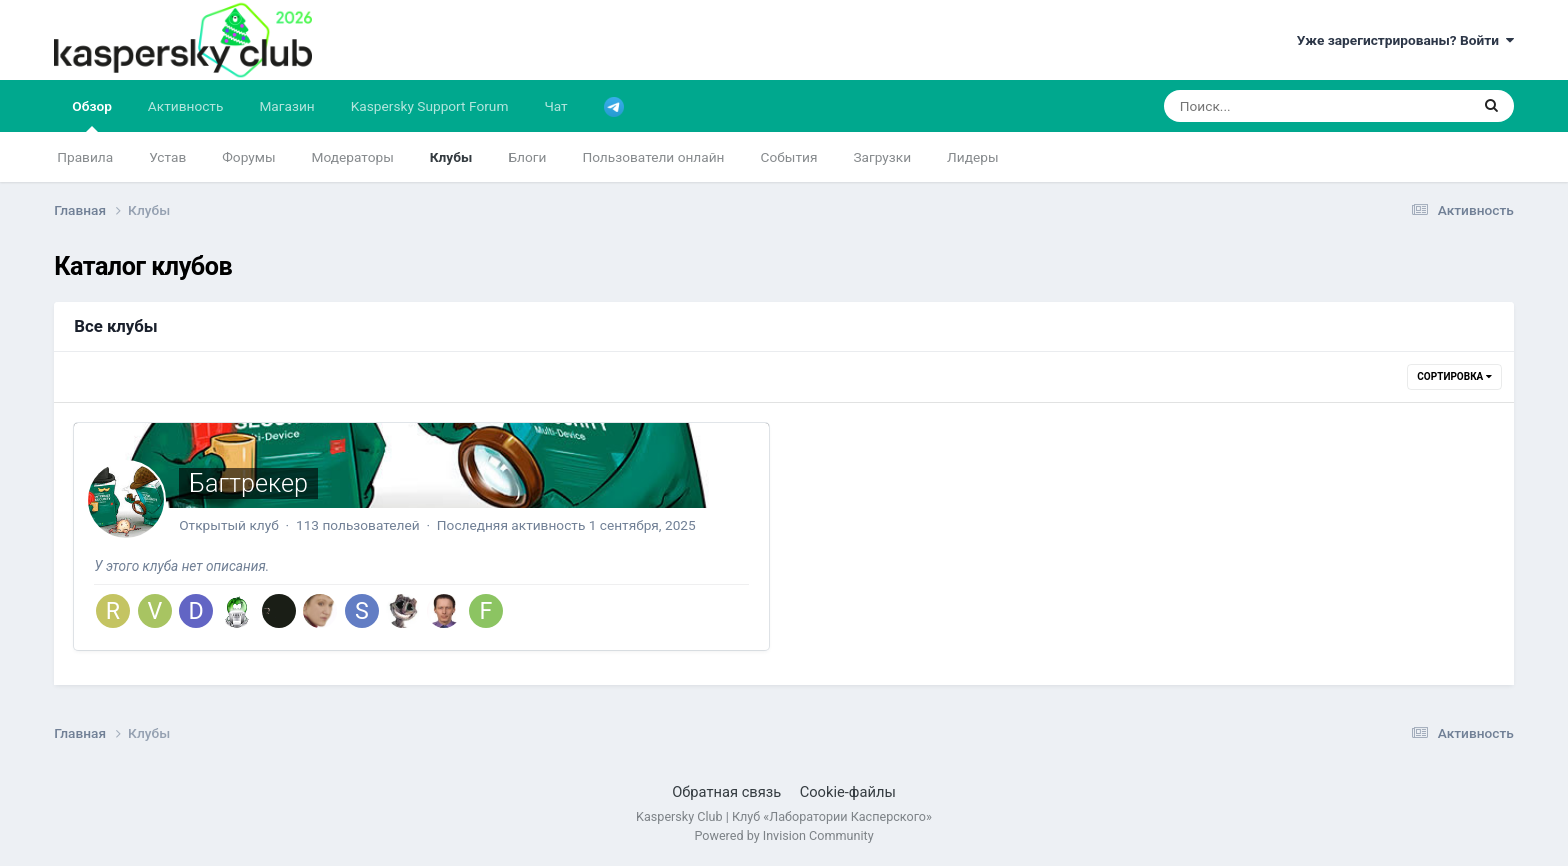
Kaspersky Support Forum (430, 106)
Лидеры (972, 157)
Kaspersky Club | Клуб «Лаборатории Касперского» (784, 816)
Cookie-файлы (848, 792)
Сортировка (1454, 376)
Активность (186, 106)
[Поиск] (1278, 106)
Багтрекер (248, 483)
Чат (555, 106)
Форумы (248, 157)
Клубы (451, 157)
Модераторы (353, 157)
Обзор (92, 115)
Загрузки (882, 157)
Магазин (286, 106)
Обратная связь (726, 792)
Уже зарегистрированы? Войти (1405, 40)
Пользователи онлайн (653, 157)
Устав (167, 157)
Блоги (527, 157)
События (789, 157)
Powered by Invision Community (783, 835)
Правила (85, 157)
